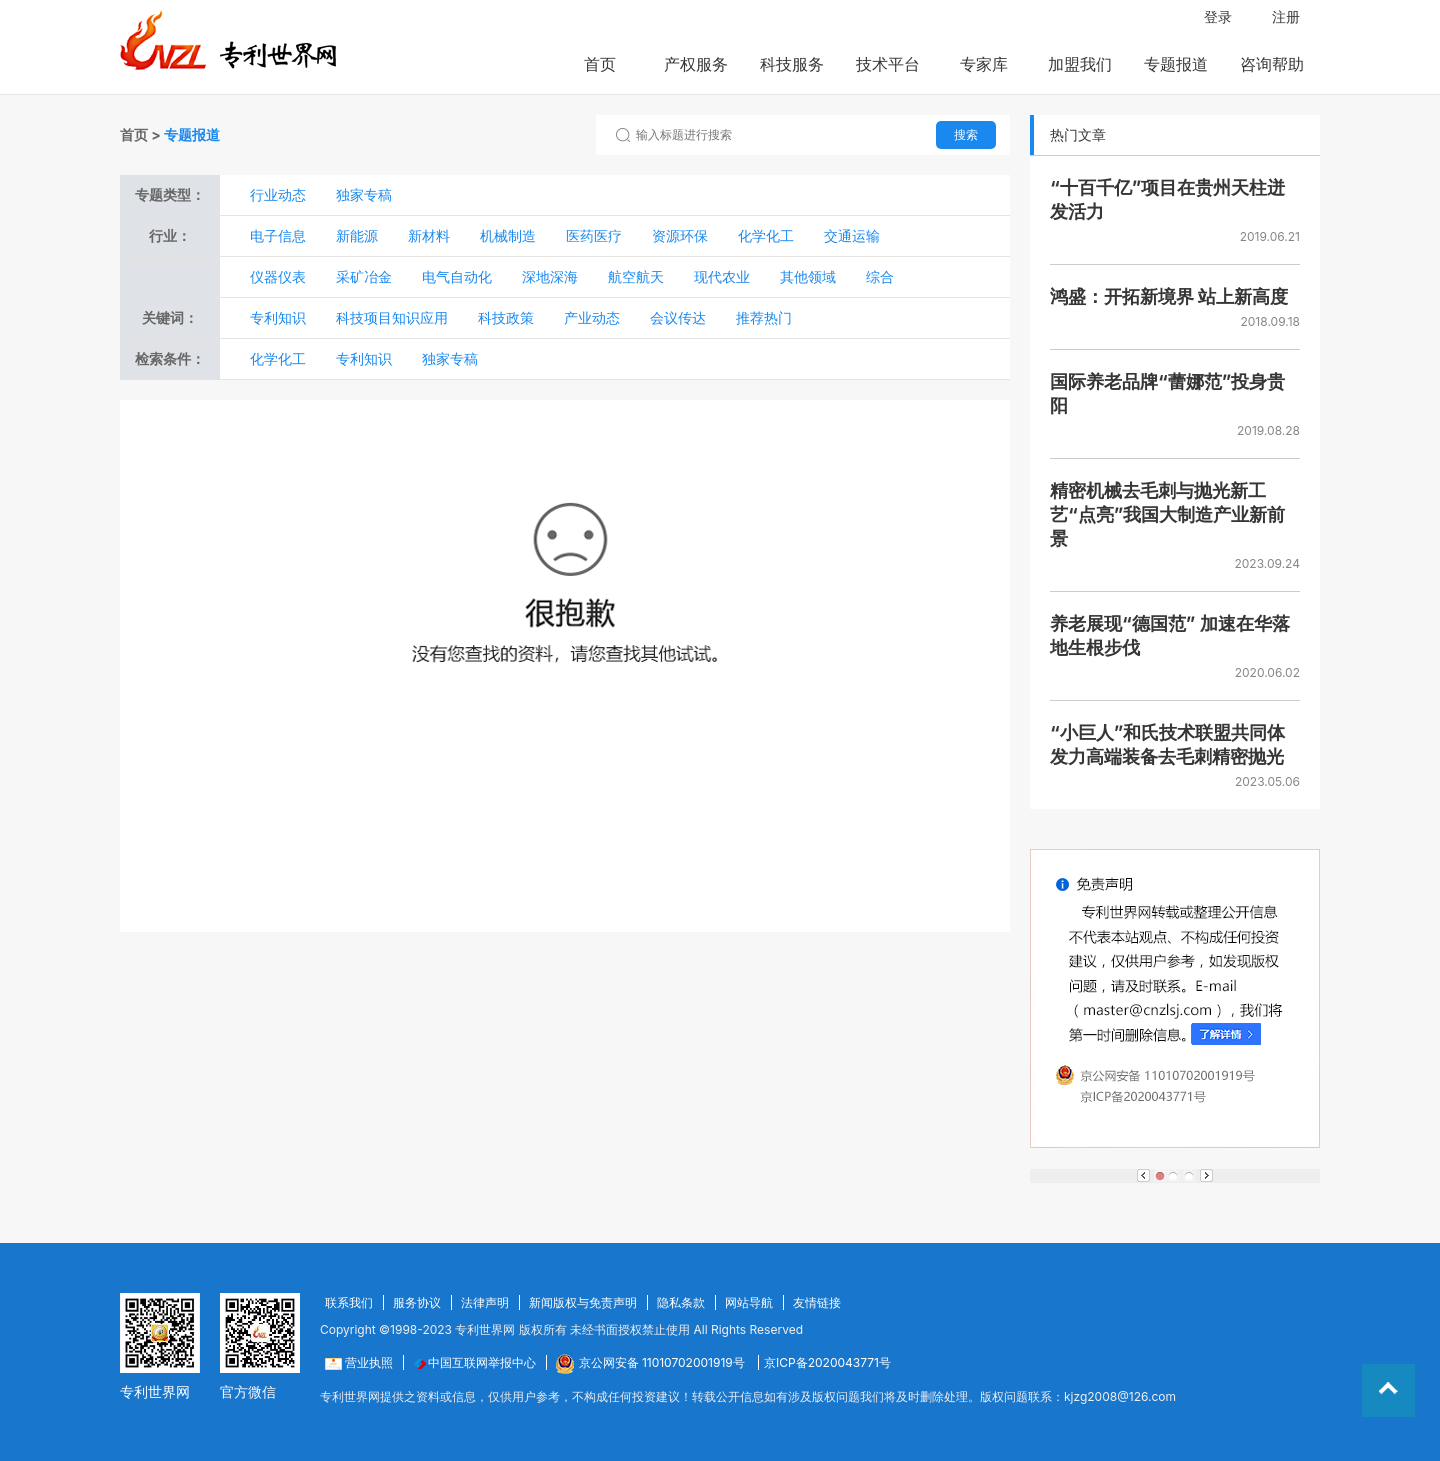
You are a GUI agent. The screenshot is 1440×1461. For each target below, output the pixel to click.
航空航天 (636, 276)
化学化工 (766, 235)
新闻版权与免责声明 (583, 1302)
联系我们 (349, 1302)
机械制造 (508, 235)
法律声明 (485, 1302)
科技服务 (792, 64)
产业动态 (592, 317)
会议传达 (678, 317)
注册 (1286, 16)
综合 (880, 276)
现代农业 (722, 276)
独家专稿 (364, 194)
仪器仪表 (278, 276)
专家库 (984, 64)
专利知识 (278, 317)
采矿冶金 (364, 276)
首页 (600, 64)
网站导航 (749, 1302)
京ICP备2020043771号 (827, 1362)
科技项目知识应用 (392, 317)
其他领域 (808, 276)
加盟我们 (1080, 64)
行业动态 (278, 194)
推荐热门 (764, 317)
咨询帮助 (1272, 64)
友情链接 (817, 1302)
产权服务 (696, 64)
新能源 (357, 235)
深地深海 (550, 276)
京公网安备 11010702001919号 (651, 1362)
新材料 (429, 235)
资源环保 (680, 235)
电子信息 (278, 235)
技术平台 (888, 64)
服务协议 (417, 1302)
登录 (1218, 16)
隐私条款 (681, 1302)
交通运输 (852, 235)
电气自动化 (457, 276)
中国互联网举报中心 (474, 1362)
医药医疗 (594, 235)
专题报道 (1176, 64)
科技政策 (506, 317)
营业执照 (359, 1362)
